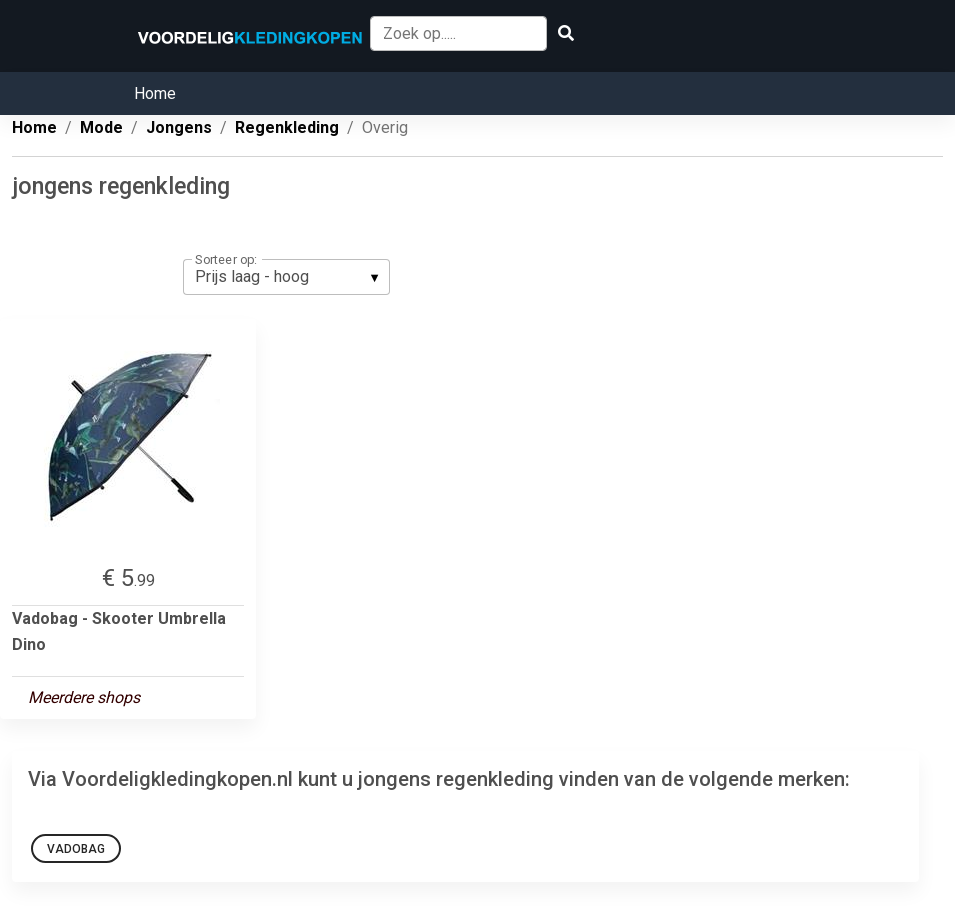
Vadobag (76, 849)
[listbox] (286, 277)
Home (155, 93)
